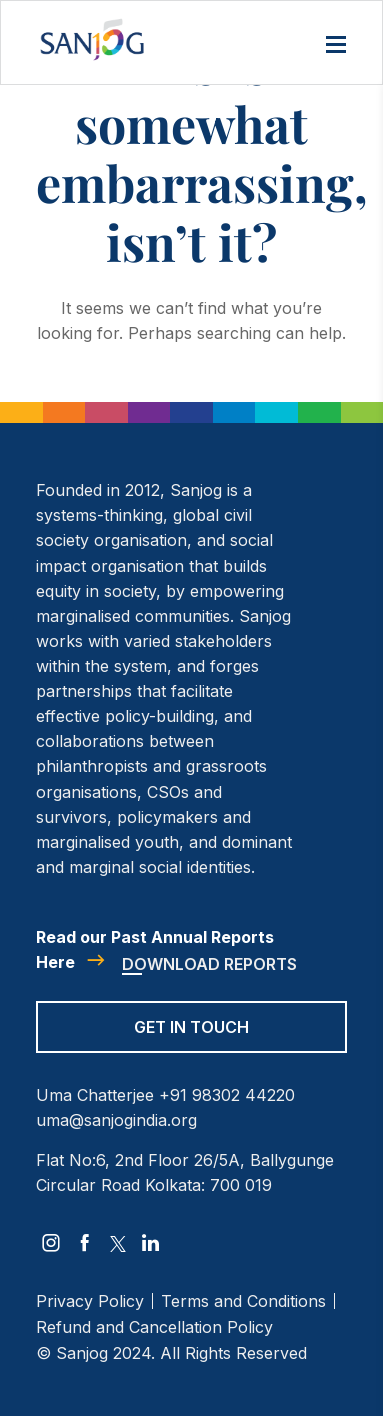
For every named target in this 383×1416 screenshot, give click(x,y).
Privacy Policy (90, 1301)
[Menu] (336, 46)
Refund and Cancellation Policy (154, 1327)
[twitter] (118, 1243)
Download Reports (209, 964)
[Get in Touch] (191, 1040)
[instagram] (51, 1243)
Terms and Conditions (243, 1301)
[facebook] (85, 1243)
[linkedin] (151, 1243)
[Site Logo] (92, 39)
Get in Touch (191, 1027)
